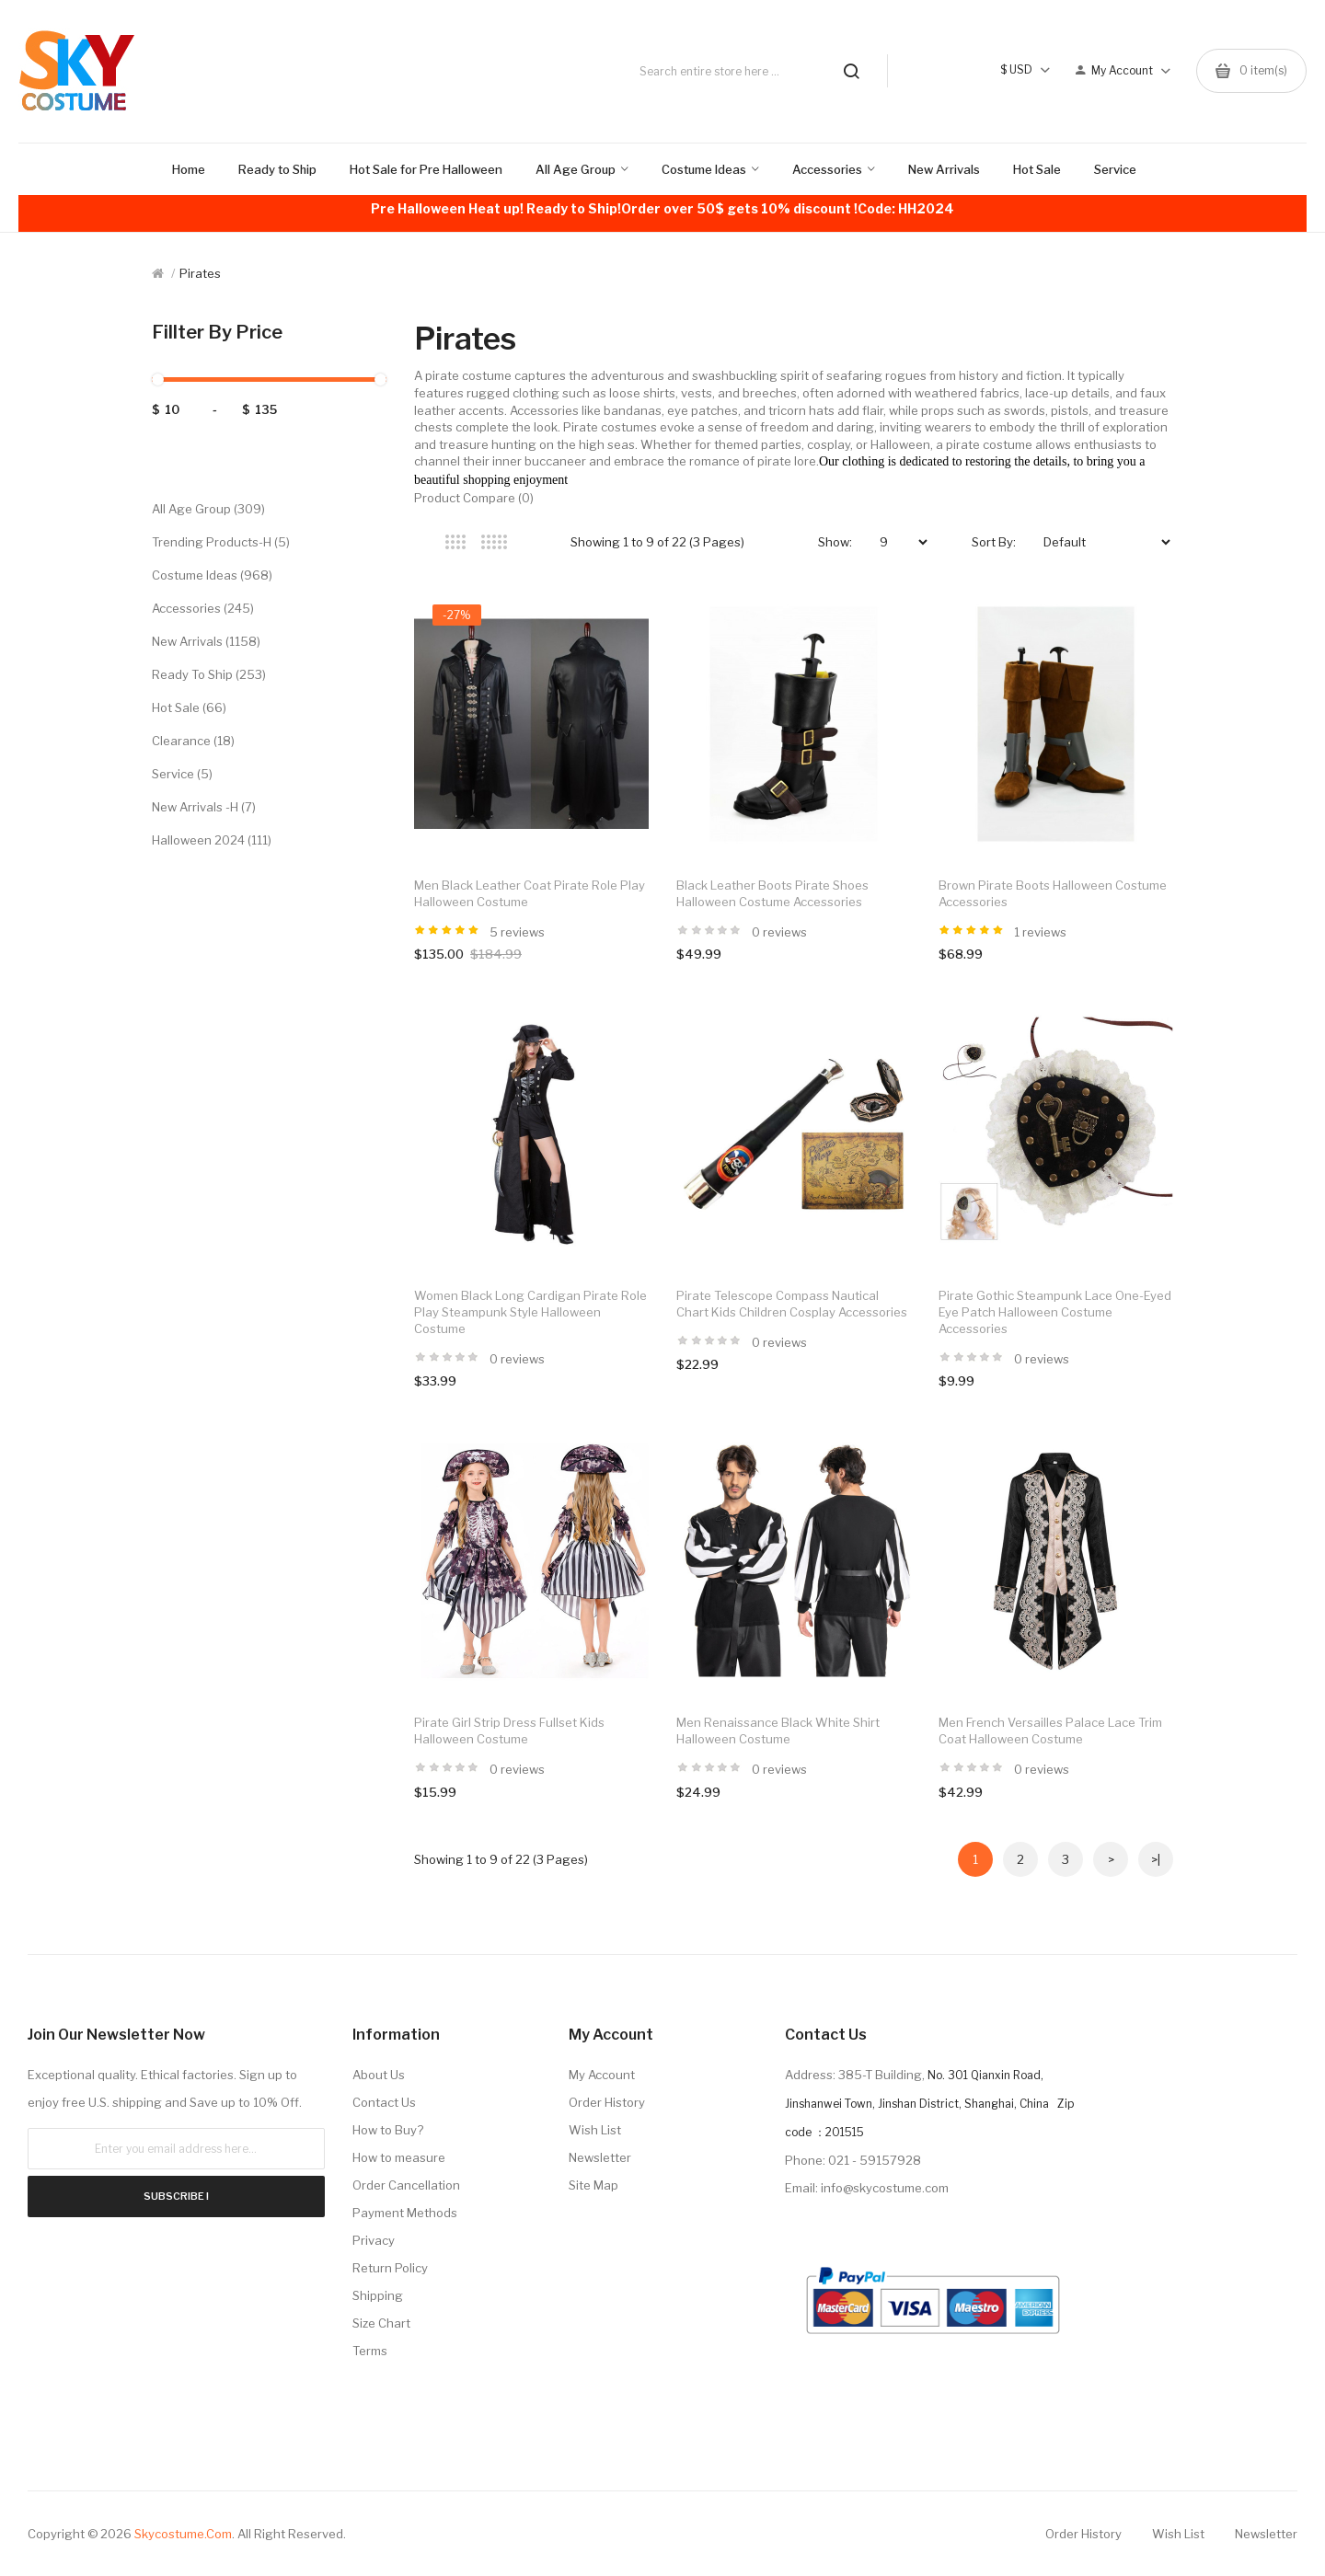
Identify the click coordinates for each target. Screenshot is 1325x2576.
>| (1155, 1859)
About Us (378, 2074)
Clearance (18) (193, 740)
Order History (607, 2102)
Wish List (595, 2129)
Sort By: (994, 542)
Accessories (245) (203, 608)
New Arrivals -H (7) (204, 806)
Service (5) (182, 773)
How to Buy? (387, 2129)
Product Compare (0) (474, 497)
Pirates (200, 273)
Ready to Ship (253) (209, 674)
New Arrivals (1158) (206, 641)
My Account (602, 2074)
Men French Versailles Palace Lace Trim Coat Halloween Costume (1050, 1730)
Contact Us (384, 2102)
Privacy (373, 2240)
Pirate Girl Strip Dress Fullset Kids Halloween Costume (509, 1730)
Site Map (593, 2185)
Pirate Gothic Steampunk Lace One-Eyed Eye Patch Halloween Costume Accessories (1055, 1312)
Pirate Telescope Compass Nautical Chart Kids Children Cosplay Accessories (791, 1303)
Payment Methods (404, 2212)
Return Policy (390, 2267)
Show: (835, 542)
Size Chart (381, 2323)
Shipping (377, 2295)
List (532, 542)
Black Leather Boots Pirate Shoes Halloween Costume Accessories (772, 893)
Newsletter (600, 2157)
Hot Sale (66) (189, 707)
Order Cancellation (406, 2185)
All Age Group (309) (208, 508)
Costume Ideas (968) (212, 575)
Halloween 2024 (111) (211, 840)
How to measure (398, 2157)
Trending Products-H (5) (221, 542)
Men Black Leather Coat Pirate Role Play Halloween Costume (529, 893)
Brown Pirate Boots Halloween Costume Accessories (1053, 893)
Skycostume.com (183, 2533)
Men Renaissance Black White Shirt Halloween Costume (778, 1730)
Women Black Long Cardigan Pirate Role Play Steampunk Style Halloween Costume (530, 1312)
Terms (369, 2350)
